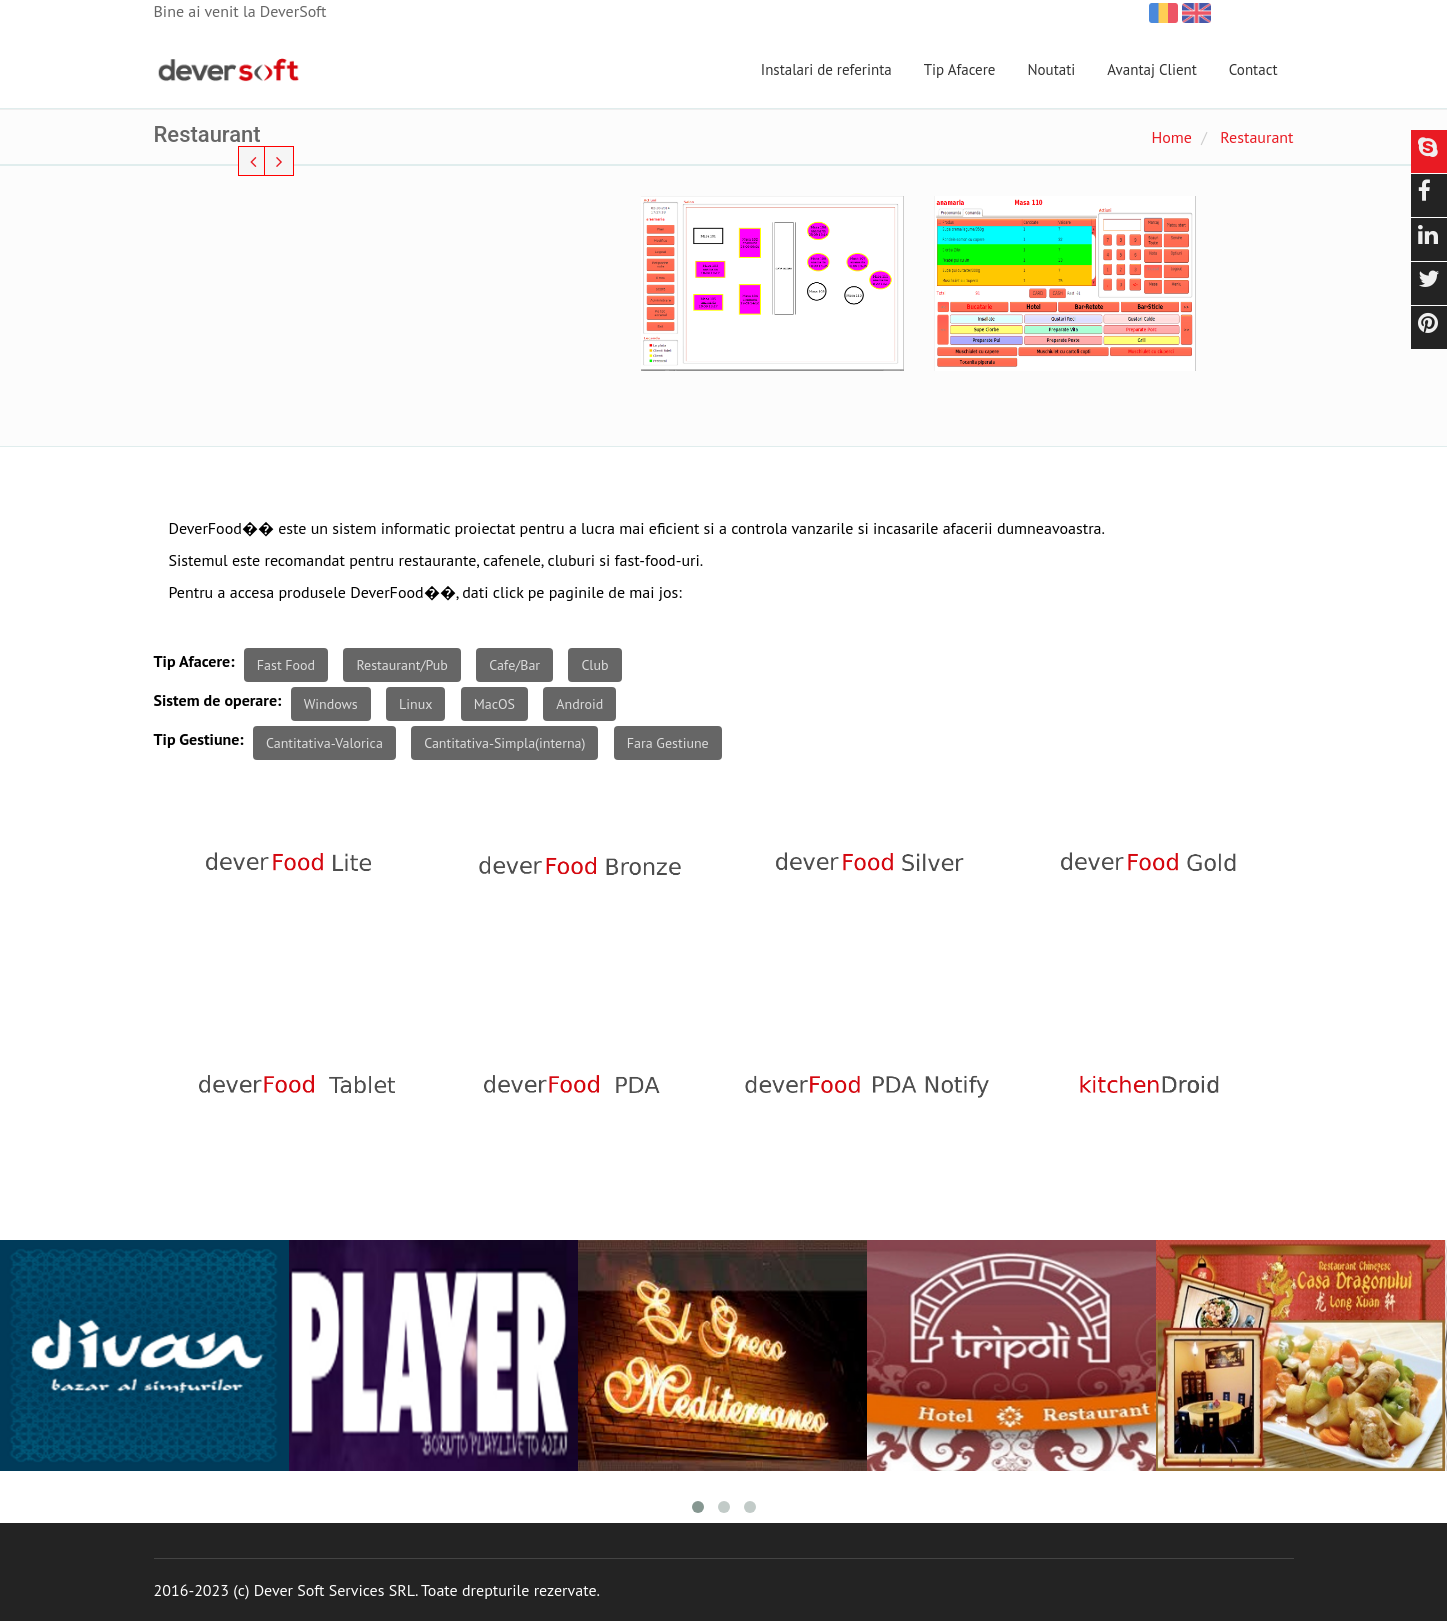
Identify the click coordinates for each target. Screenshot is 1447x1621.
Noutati (1051, 69)
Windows (331, 704)
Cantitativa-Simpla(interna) (504, 743)
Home (1171, 137)
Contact (1253, 69)
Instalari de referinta (826, 69)
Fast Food (286, 665)
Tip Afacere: (194, 661)
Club (594, 665)
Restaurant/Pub (401, 665)
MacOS (494, 704)
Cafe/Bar (514, 665)
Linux (415, 704)
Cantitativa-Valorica (324, 743)
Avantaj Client (1152, 69)
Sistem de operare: (218, 700)
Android (579, 704)
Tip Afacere (960, 69)
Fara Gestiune (668, 743)
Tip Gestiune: (199, 739)
